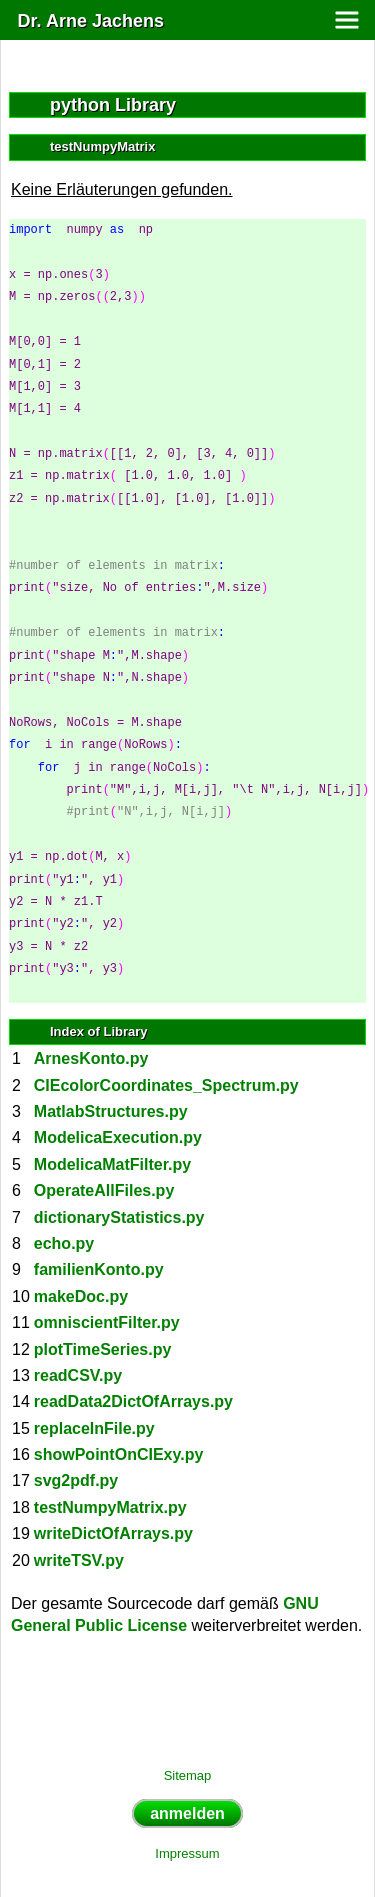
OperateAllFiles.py (104, 1190)
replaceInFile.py (94, 1428)
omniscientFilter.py (107, 1322)
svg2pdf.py (76, 1480)
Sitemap (188, 1775)
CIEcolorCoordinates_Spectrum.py (166, 1085)
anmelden (187, 1813)
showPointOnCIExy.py (119, 1454)
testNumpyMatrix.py (110, 1507)
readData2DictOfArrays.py (133, 1401)
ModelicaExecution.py (118, 1137)
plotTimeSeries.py (103, 1349)
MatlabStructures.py (111, 1111)
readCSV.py (78, 1375)
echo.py (64, 1243)
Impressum (187, 1853)
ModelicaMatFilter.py (112, 1164)
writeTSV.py (79, 1560)
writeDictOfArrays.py (113, 1533)
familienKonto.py (99, 1269)
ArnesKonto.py (91, 1058)
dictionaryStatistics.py (119, 1217)
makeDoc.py (81, 1296)
